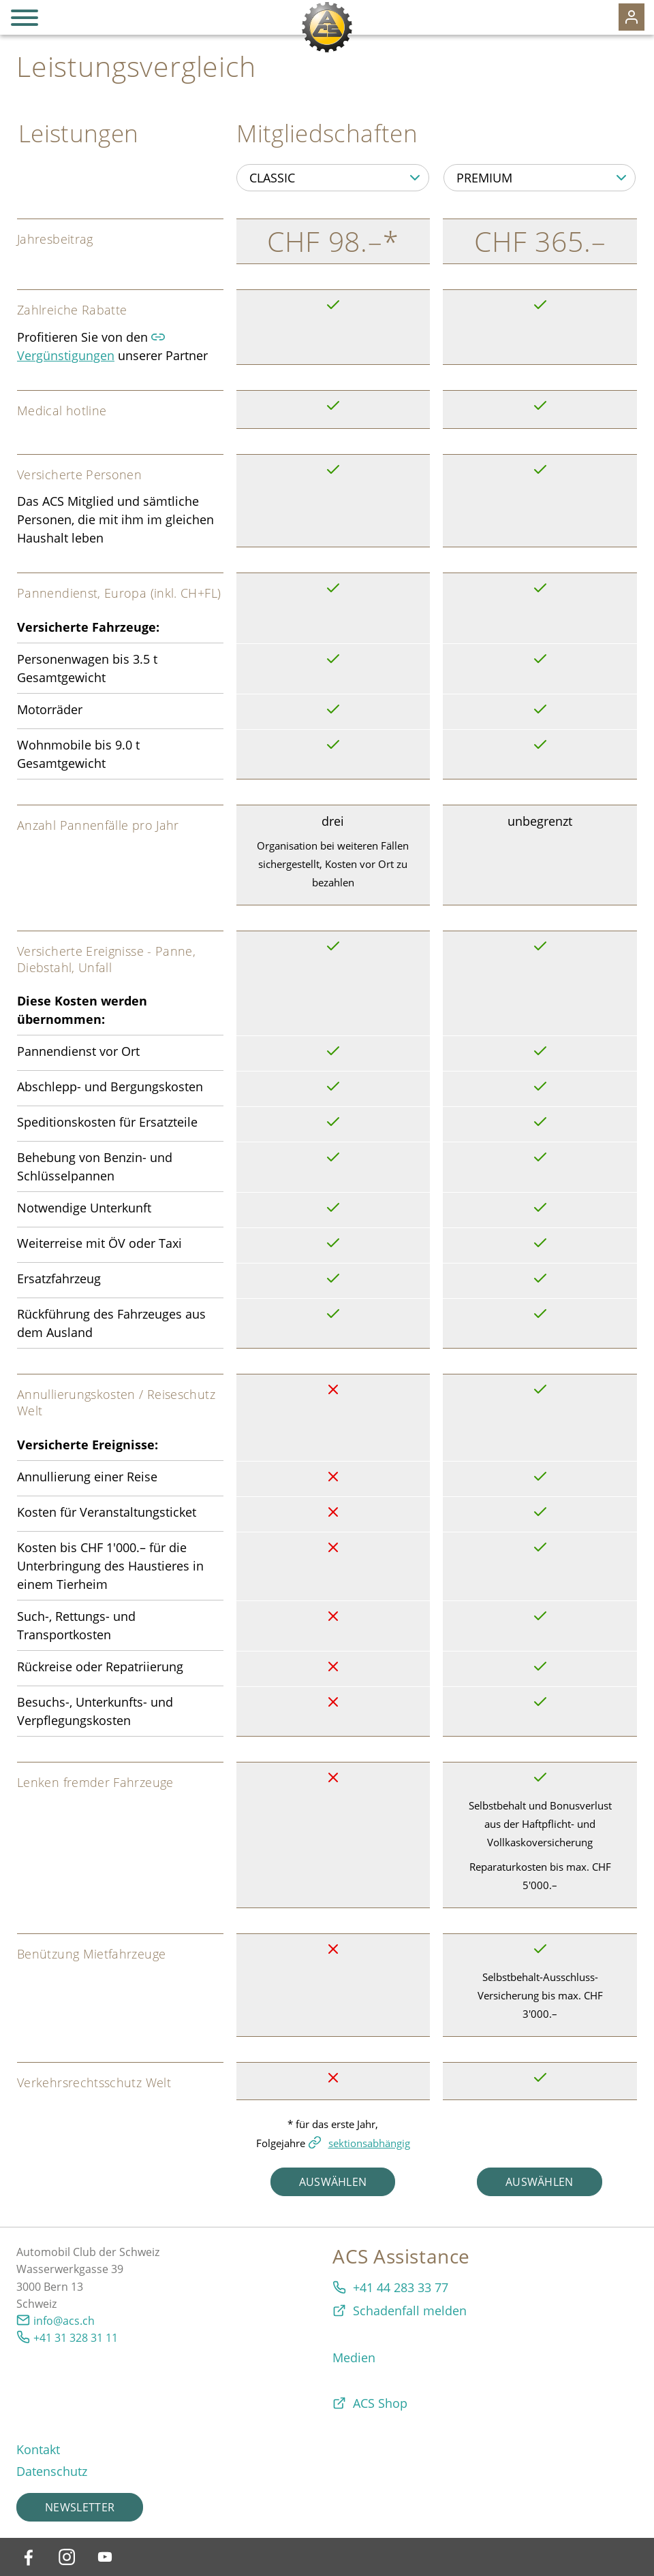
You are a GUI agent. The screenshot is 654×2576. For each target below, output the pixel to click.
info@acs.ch (64, 2320)
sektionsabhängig (369, 2143)
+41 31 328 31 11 (75, 2337)
